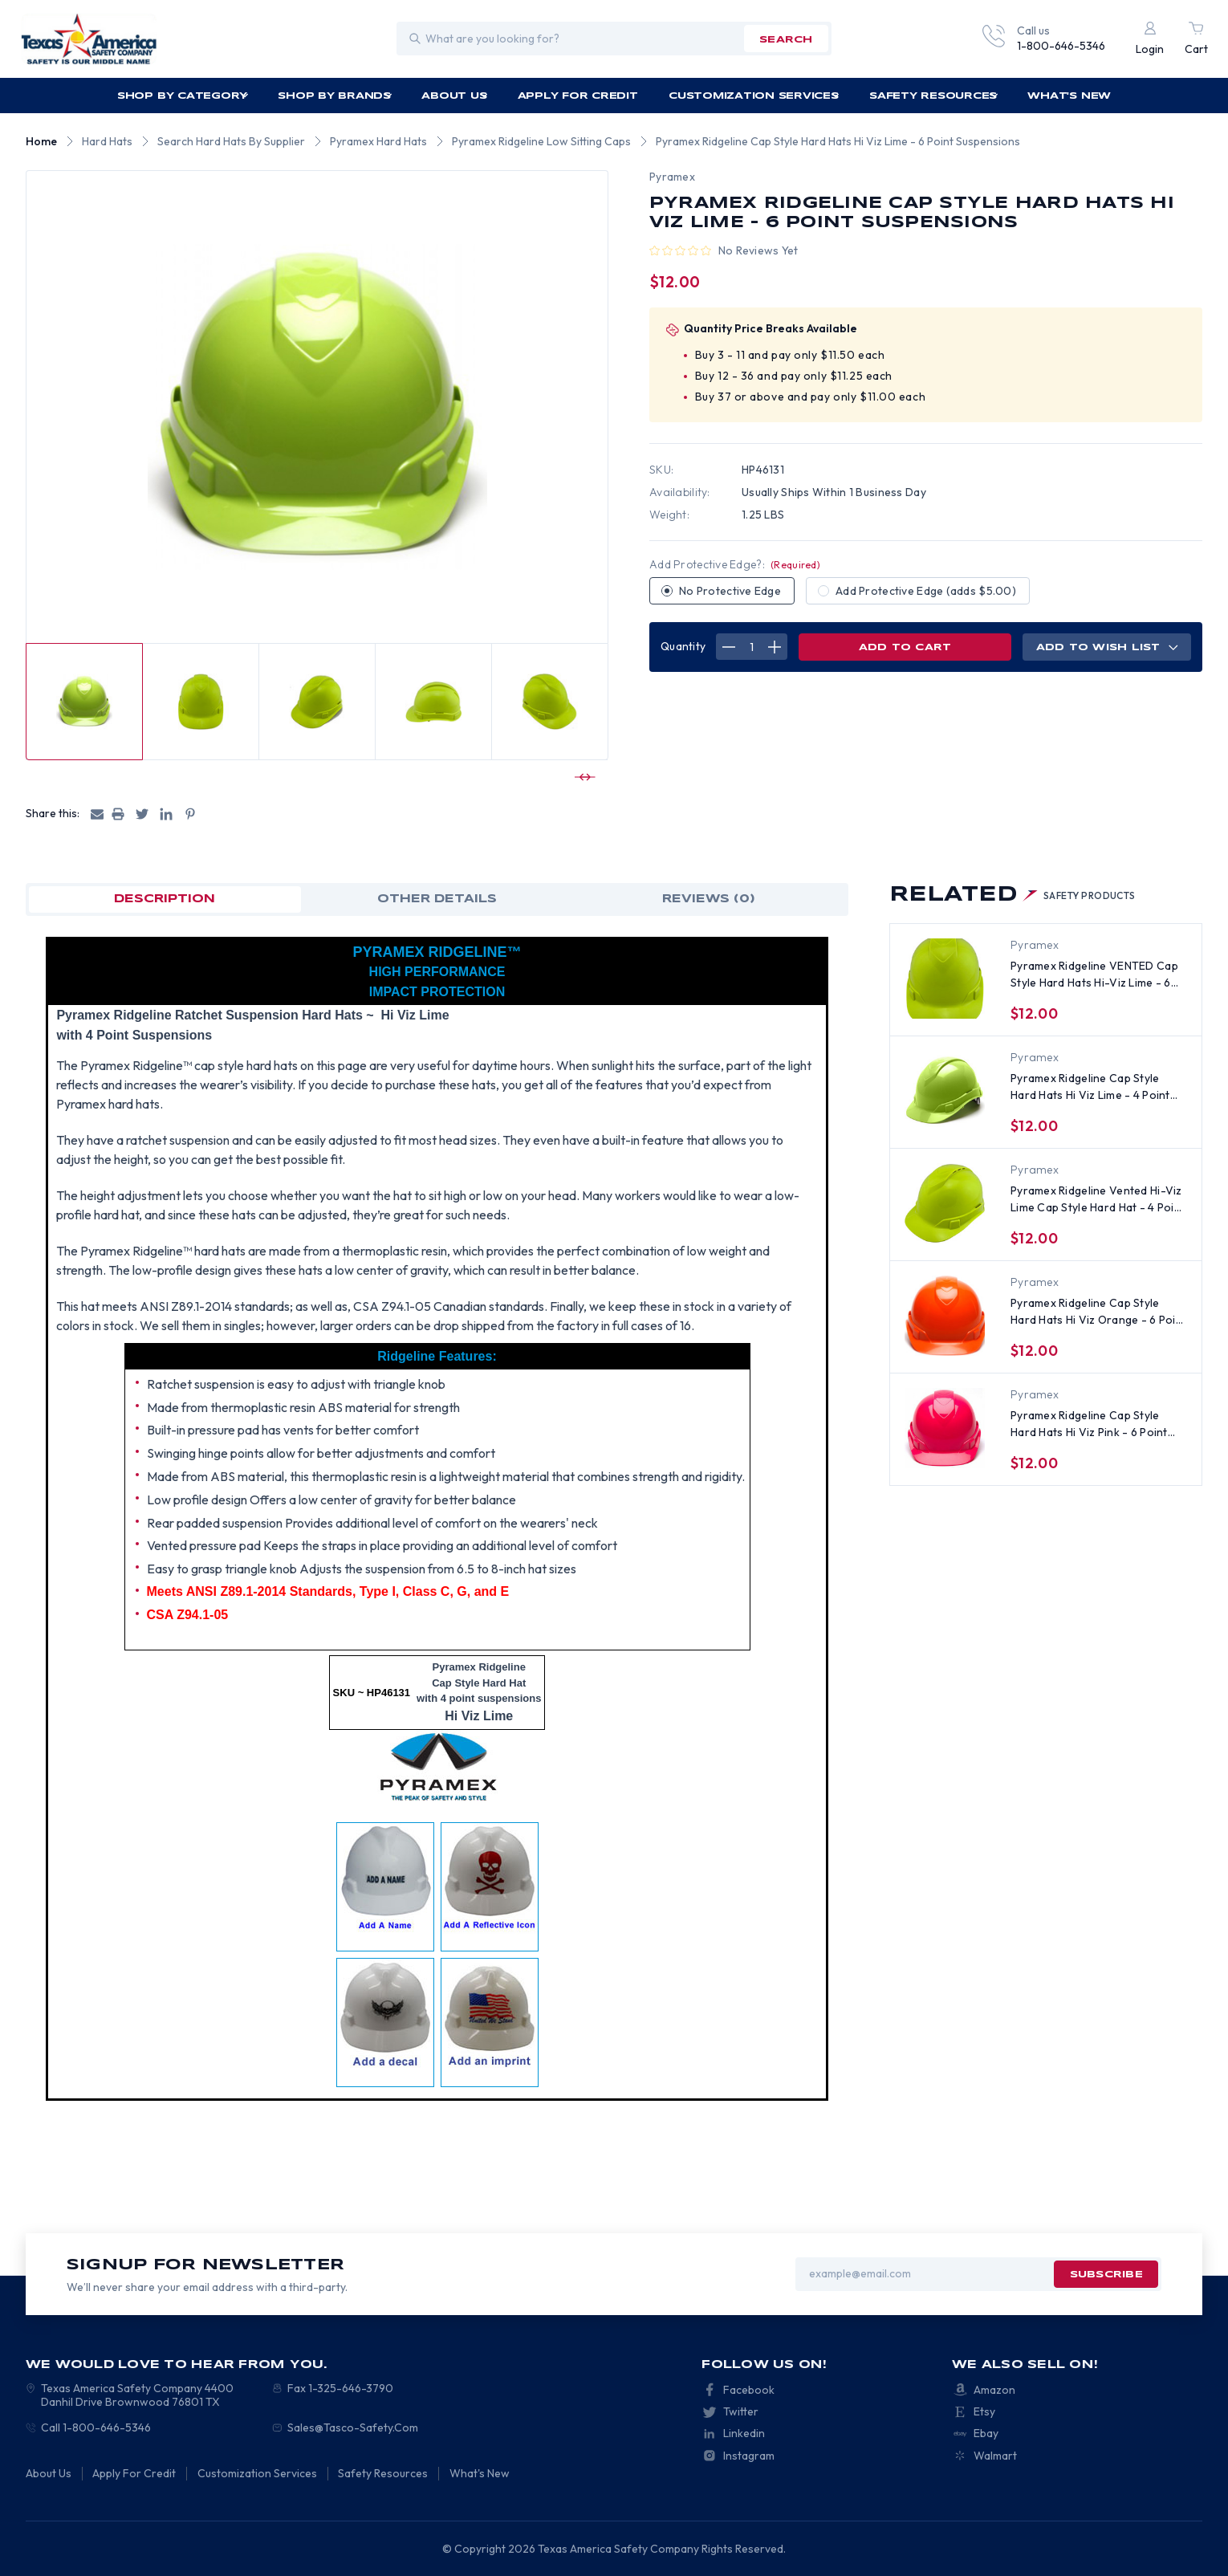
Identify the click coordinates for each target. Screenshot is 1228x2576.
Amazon (994, 2390)
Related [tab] (1012, 895)
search (785, 39)
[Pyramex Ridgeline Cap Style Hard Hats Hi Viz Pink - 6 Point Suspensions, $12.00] (945, 1428)
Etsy (984, 2411)
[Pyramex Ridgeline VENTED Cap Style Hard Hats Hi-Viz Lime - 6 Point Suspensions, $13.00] (945, 978)
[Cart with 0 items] (1196, 39)
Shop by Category (183, 96)
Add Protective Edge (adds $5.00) (926, 591)
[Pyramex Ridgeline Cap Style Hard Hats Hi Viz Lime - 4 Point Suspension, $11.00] (945, 1091)
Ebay (986, 2433)
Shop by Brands (335, 96)
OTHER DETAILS (437, 899)
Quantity (683, 646)
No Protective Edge (730, 591)
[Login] (1150, 39)
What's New (1069, 96)
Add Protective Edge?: (734, 564)
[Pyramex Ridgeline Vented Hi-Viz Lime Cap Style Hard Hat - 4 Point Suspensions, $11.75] (945, 1203)
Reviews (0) (708, 899)
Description (164, 899)
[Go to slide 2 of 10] (583, 777)
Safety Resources (933, 96)
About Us (454, 96)
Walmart (995, 2455)
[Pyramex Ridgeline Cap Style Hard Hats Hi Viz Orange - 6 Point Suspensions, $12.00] (945, 1316)
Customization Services (754, 96)
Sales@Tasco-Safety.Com (352, 2427)
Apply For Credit (578, 96)
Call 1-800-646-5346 (96, 2427)
